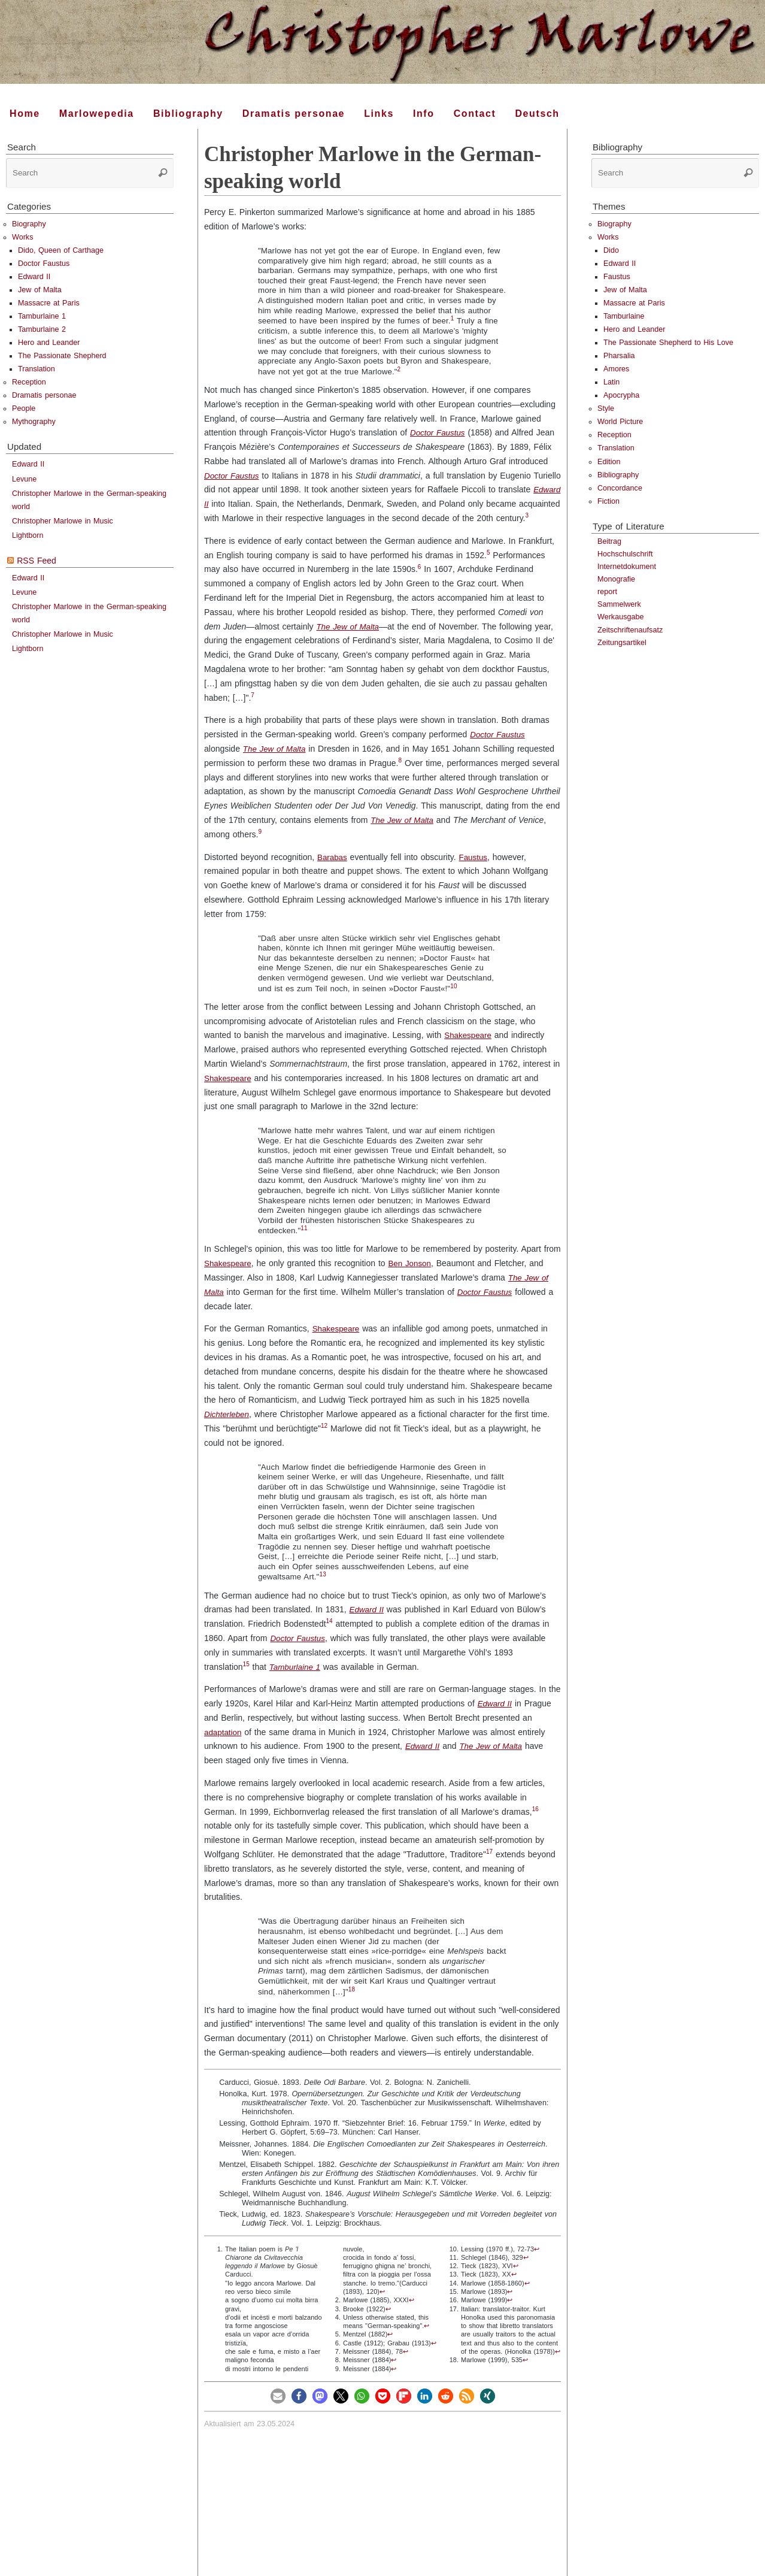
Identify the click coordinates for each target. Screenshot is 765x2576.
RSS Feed (36, 560)
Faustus (475, 871)
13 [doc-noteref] (322, 1588)
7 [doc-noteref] (252, 709)
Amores (616, 369)
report (607, 592)
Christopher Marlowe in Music (62, 521)
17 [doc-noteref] (489, 1866)
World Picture (620, 421)
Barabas (332, 871)
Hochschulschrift (624, 554)
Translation (36, 369)
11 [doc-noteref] (303, 1242)
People (23, 408)
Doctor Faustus (439, 432)
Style (605, 408)
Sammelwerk (619, 604)
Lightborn (28, 535)
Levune (24, 479)
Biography (29, 224)
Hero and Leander (49, 342)
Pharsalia (619, 356)
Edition (609, 462)
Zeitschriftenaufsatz (630, 630)
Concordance (619, 488)
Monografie (616, 579)
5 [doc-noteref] (488, 567)
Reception (29, 382)
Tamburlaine (624, 316)
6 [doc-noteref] (419, 581)
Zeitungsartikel (621, 642)
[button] (278, 2410)
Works (22, 237)
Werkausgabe (620, 617)
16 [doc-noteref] (535, 1823)
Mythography (34, 421)
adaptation (223, 1746)
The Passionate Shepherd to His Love (668, 342)
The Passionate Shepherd (62, 356)
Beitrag (609, 541)
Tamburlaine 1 (296, 1680)
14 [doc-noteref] (329, 1635)
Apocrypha (621, 395)
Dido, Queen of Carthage (61, 250)
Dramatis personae (44, 395)
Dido (611, 250)
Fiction (608, 501)
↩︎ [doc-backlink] (382, 2305)
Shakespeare (469, 1049)
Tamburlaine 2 (42, 329)
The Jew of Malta (349, 640)
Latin (611, 382)
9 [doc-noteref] (260, 846)
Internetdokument (626, 566)
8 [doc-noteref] (400, 774)
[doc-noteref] (452, 321)
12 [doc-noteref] (324, 1440)
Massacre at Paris (49, 303)
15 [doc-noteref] (246, 1678)
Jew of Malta (40, 290)
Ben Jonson (412, 1277)
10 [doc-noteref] (453, 1000)
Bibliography (618, 475)
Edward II (222, 503)
